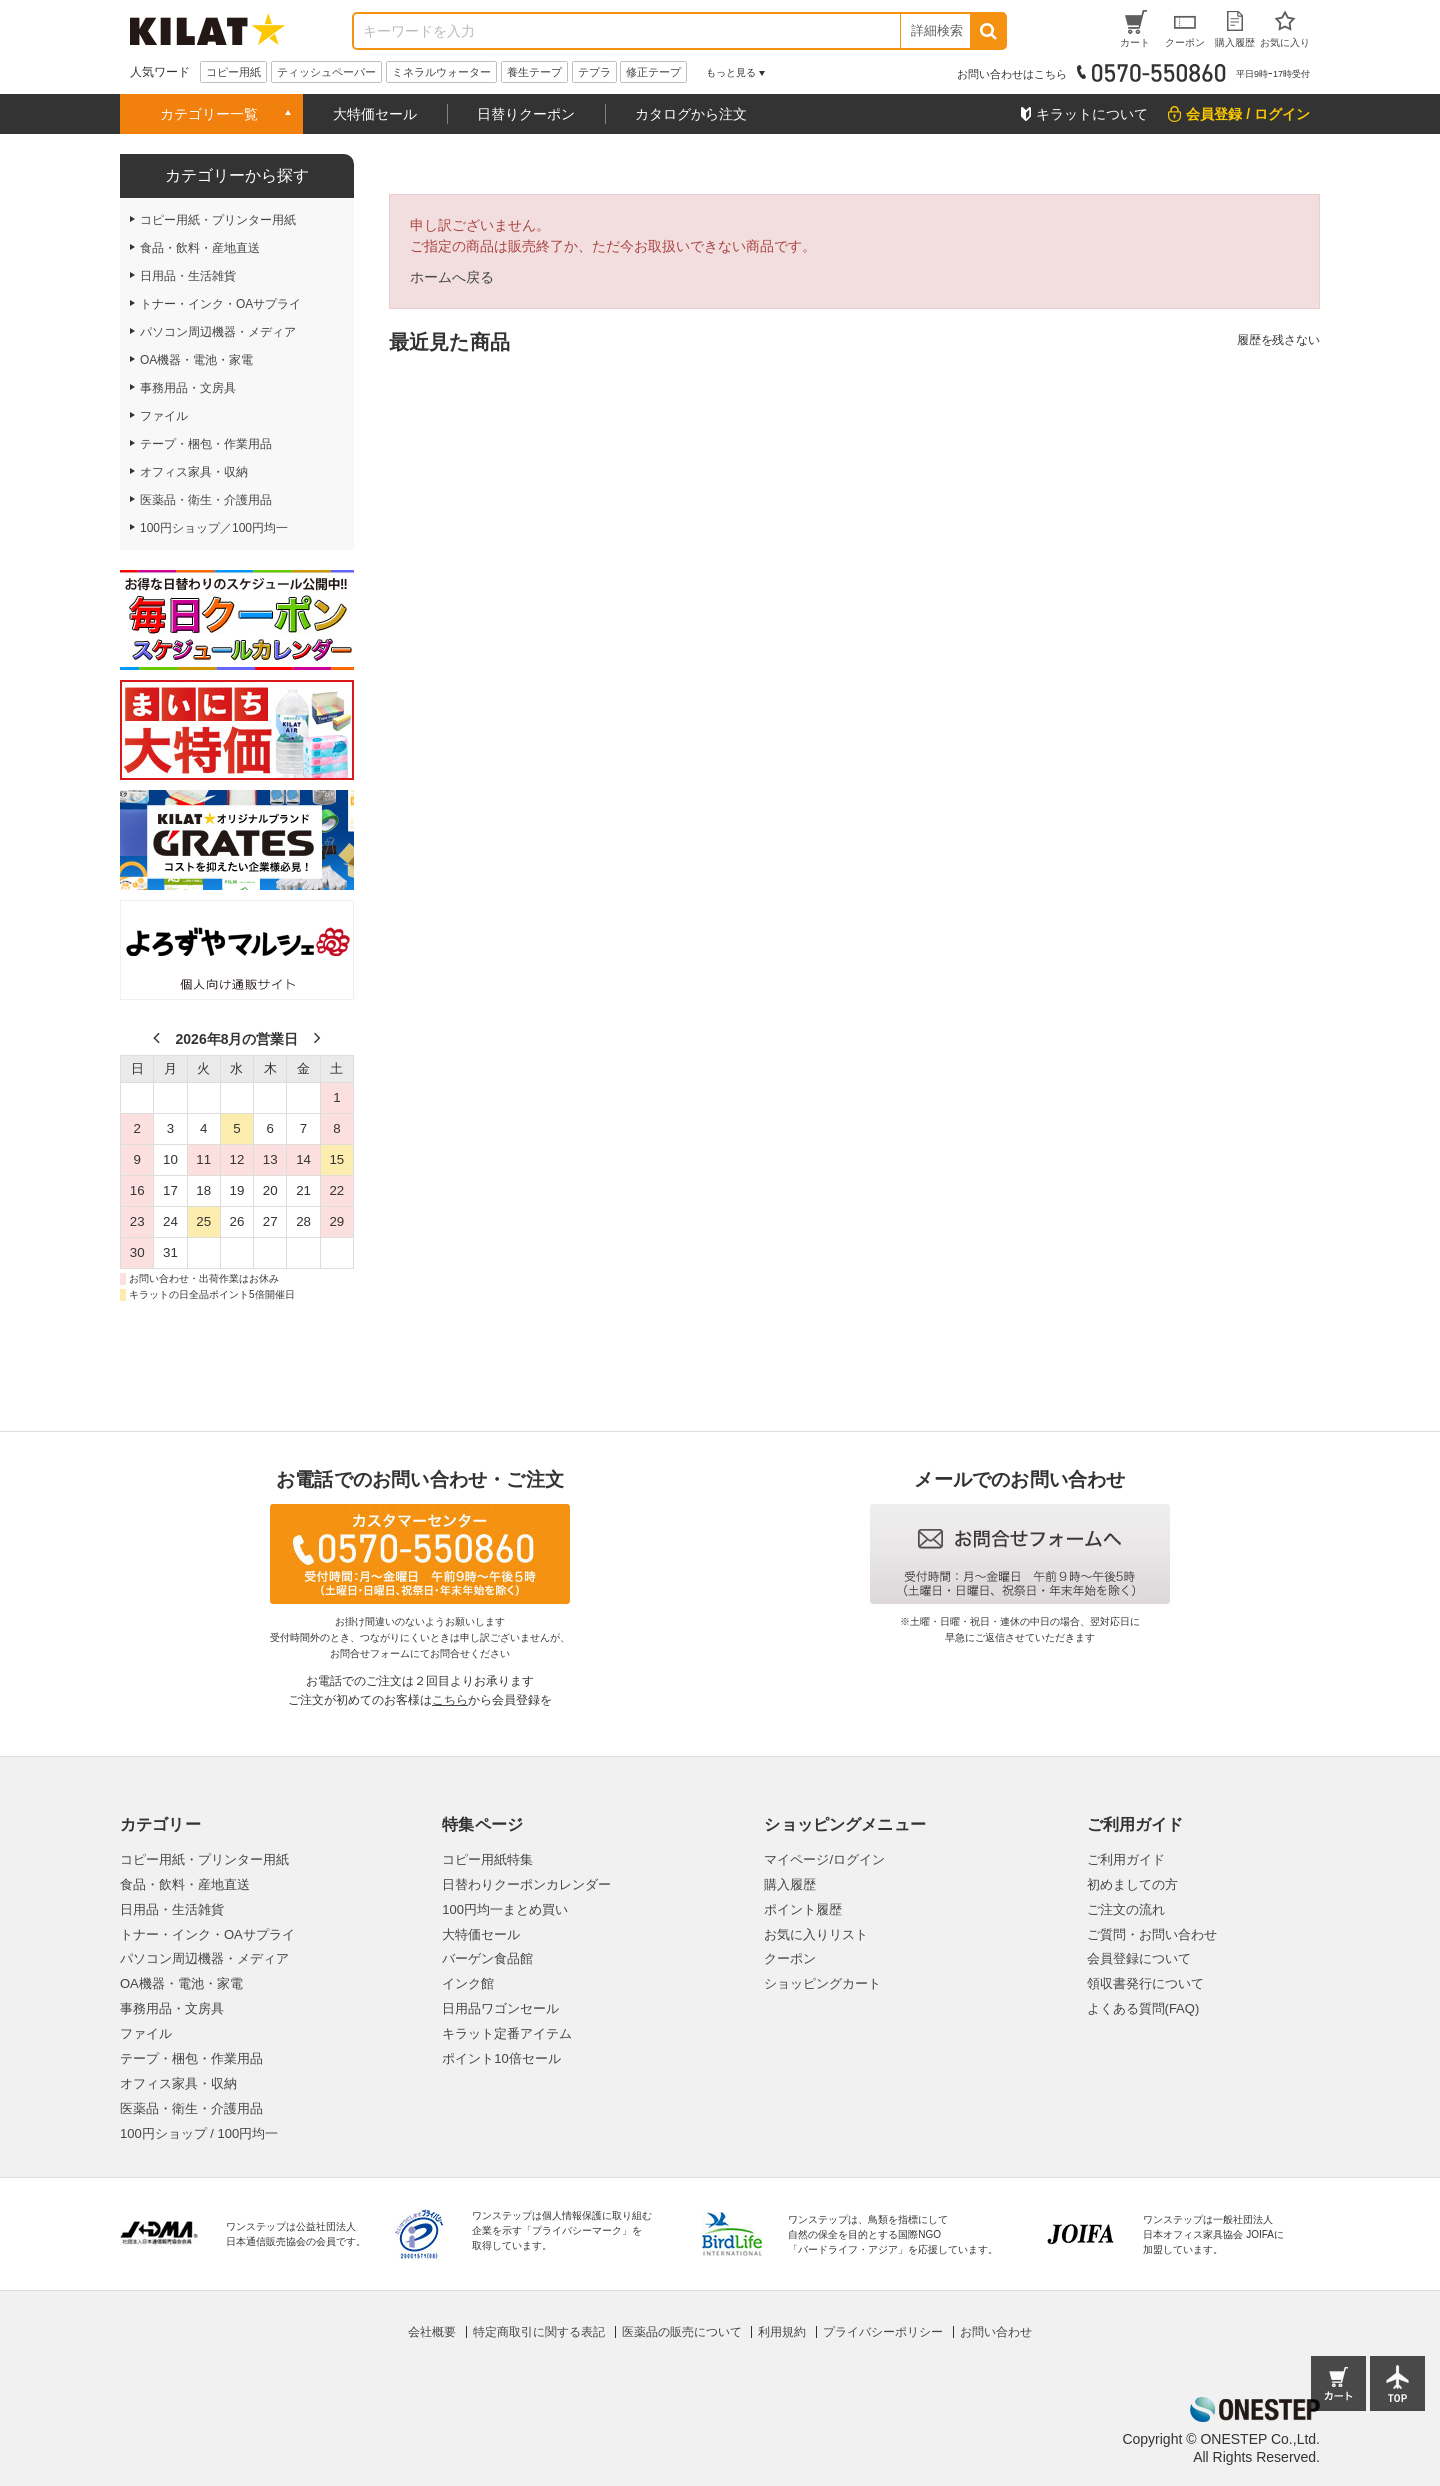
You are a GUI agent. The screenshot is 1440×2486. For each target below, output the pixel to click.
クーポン (790, 1958)
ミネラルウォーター (441, 72)
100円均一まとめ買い (505, 1909)
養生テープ (534, 72)
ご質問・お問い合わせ (1152, 1934)
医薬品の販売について (682, 2332)
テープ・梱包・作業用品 (191, 2058)
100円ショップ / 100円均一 (199, 2133)
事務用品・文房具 (172, 2008)
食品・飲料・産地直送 (185, 1884)
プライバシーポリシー (883, 2332)
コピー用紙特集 (487, 1859)
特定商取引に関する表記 (539, 2332)
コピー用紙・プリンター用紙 (204, 1859)
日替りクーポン (526, 114)
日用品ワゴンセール (500, 2008)
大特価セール (375, 114)
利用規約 (782, 2332)
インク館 (468, 1983)
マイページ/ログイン (824, 1859)
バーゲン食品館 (487, 1958)
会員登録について (1139, 1958)
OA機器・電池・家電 (181, 1983)
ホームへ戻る (452, 277)
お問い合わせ (996, 2332)
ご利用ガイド (1126, 1859)
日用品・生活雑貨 (172, 1909)
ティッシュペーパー (326, 72)
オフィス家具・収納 (178, 2083)
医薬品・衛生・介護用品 (191, 2108)
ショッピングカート (822, 1983)
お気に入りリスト (816, 1934)
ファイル (146, 2033)
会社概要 (432, 2332)
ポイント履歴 (803, 1909)
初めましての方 (1132, 1884)
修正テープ (653, 72)
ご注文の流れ (1126, 1909)
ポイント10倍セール (501, 2058)
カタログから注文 (691, 114)
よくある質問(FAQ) (1143, 2008)
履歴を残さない (1278, 340)
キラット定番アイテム (507, 2033)
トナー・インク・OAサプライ (207, 1934)
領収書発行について (1145, 1983)
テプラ (594, 72)
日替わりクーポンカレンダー (526, 1884)
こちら (450, 1700)
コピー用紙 (233, 72)
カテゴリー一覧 (209, 114)
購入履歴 (790, 1884)
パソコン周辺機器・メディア (204, 1958)
